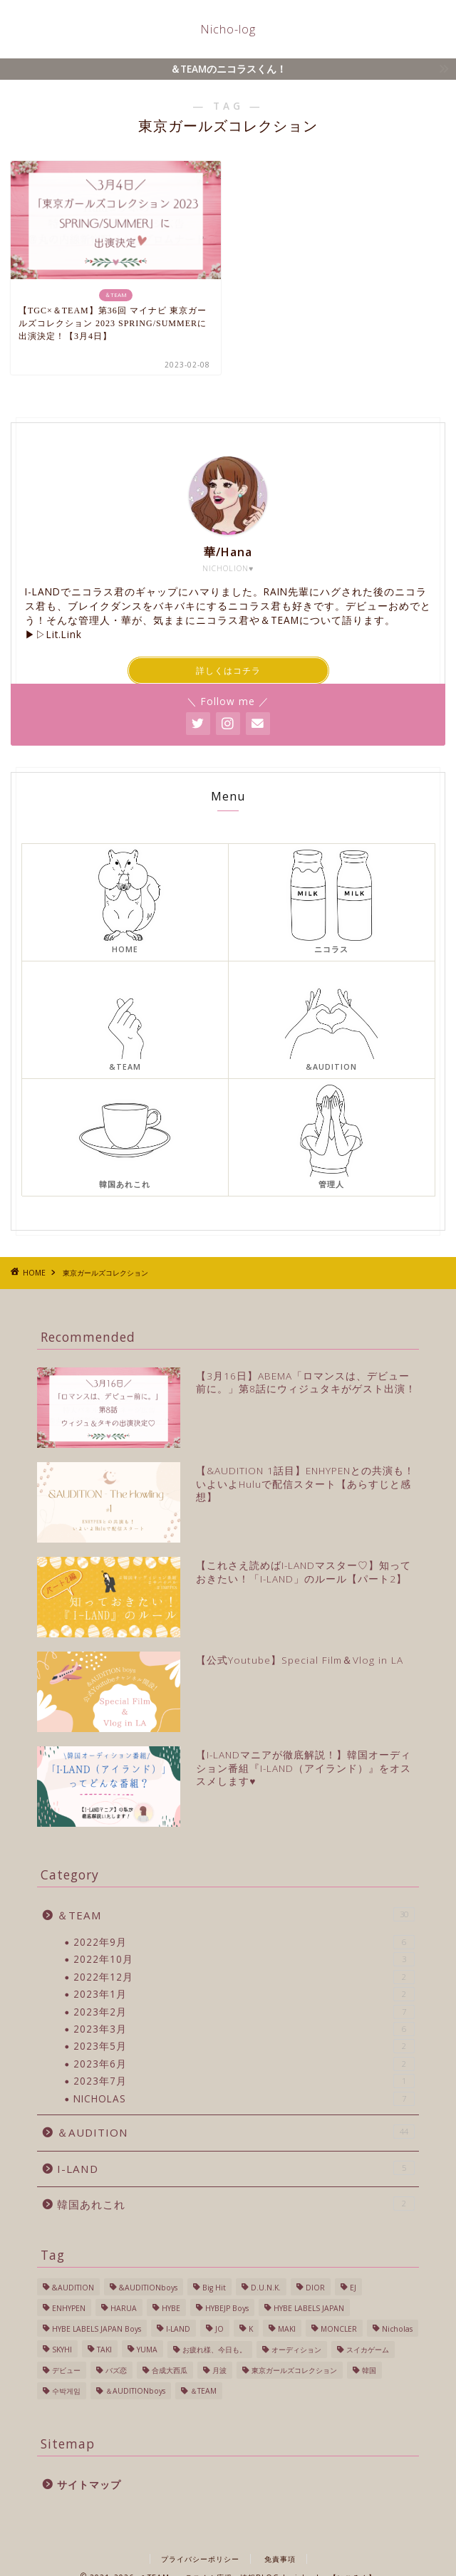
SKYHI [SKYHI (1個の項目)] (62, 2350)
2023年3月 (244, 2029)
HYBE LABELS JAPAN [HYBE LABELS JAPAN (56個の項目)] (309, 2308)
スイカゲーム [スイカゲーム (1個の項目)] (367, 2350)
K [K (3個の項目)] (251, 2329)
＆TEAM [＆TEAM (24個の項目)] (203, 2391)
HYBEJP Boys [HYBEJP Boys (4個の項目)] (227, 2308)
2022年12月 (244, 1977)
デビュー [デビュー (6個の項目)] (66, 2370)
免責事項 (280, 2559)
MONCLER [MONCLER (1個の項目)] (339, 2329)
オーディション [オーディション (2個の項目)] (296, 2350)
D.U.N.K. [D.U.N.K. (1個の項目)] (266, 2288)
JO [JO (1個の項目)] (219, 2329)
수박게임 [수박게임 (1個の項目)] (66, 2391)
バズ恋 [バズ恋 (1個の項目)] (116, 2370)
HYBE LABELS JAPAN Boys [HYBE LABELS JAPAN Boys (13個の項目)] (96, 2329)
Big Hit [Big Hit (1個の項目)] (214, 2288)
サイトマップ (89, 2484)
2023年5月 (244, 2046)
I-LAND (236, 2168)
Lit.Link (64, 634)
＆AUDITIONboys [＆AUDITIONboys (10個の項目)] (135, 2391)
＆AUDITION (236, 2131)
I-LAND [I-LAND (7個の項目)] (178, 2329)
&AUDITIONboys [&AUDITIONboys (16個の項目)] (148, 2288)
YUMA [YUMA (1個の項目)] (147, 2350)
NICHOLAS (244, 2099)
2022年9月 (244, 1942)
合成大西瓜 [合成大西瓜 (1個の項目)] (169, 2370)
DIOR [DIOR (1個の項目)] (315, 2288)
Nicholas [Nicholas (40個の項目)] (397, 2329)
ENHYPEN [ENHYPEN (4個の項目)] (69, 2308)
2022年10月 (244, 1959)
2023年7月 (244, 2081)
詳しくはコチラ (228, 670)
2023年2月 (244, 2012)
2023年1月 (244, 1994)
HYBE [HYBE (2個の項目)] (171, 2308)
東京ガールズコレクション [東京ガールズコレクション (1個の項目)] (294, 2370)
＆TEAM (236, 1914)
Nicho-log (228, 29)
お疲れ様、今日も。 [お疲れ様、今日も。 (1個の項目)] (214, 2350)
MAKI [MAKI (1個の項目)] (287, 2329)
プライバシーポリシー (200, 2559)
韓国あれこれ (236, 2203)
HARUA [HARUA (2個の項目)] (123, 2308)
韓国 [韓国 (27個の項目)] (369, 2370)
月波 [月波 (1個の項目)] (219, 2370)
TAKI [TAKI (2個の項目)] (104, 2350)
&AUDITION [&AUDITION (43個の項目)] (73, 2288)
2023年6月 (244, 2064)
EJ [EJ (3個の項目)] (353, 2288)
